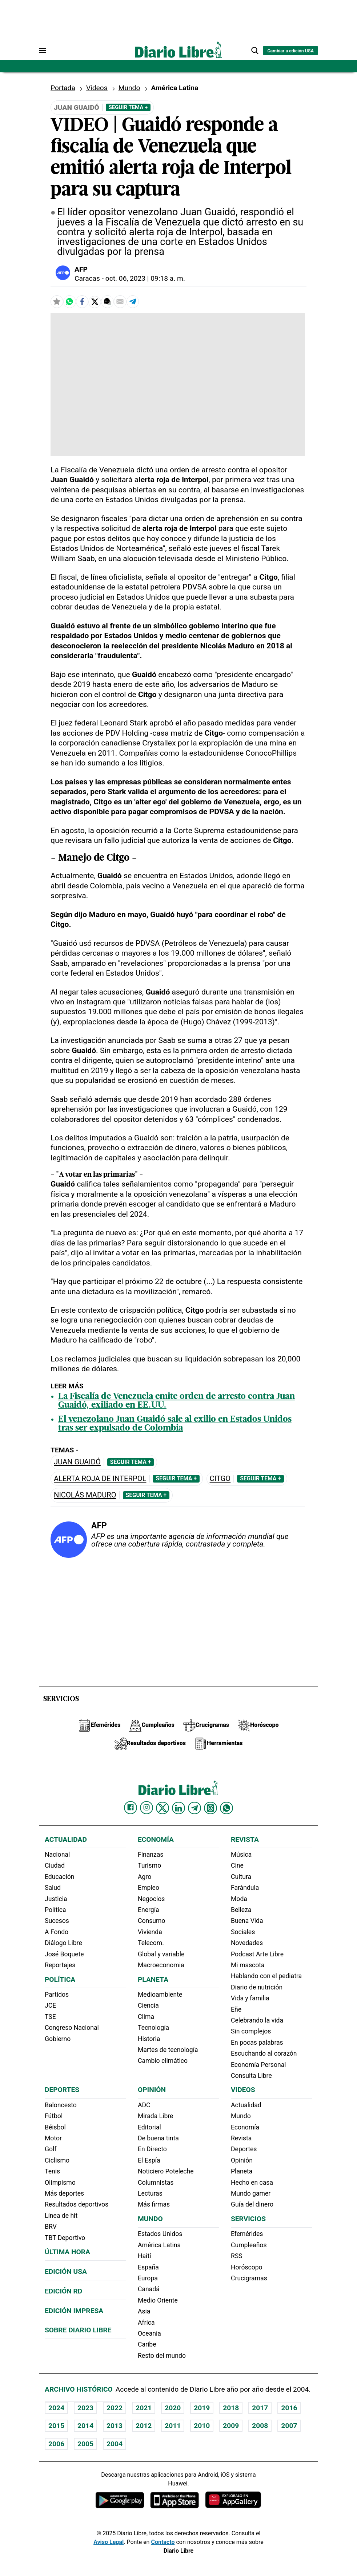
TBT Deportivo (65, 2237)
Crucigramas (249, 2278)
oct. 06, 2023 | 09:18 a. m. (145, 278)
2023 (85, 2408)
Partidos (57, 1994)
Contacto (163, 2542)
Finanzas (150, 1854)
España (148, 2267)
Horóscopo (246, 2267)
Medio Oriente (158, 2300)
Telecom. (151, 1943)
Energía (148, 1909)
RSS (236, 2256)
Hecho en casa (252, 2182)
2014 (85, 2425)
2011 (173, 2425)
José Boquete (64, 1954)
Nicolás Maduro (85, 1495)
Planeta (153, 1979)
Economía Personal (258, 2064)
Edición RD (63, 2291)
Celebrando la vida (257, 2020)
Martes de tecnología (168, 2049)
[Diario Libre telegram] (194, 1808)
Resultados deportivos (76, 2204)
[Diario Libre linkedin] (178, 1808)
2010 (202, 2425)
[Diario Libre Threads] (210, 1808)
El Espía (149, 2160)
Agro (144, 1876)
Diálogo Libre (63, 1943)
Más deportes (64, 2193)
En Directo (152, 2149)
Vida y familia (250, 1998)
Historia (149, 2039)
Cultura (241, 1876)
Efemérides (247, 2233)
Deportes (62, 2089)
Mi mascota (248, 1965)
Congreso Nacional (72, 2027)
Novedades (247, 1943)
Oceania (149, 2333)
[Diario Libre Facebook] (130, 1807)
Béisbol (55, 2127)
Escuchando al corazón (264, 2053)
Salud (53, 1887)
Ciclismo (57, 2160)
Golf (50, 2149)
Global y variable (161, 1954)
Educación (59, 1876)
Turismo (149, 1865)
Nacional (57, 1854)
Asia (144, 2311)
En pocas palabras (257, 2042)
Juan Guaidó (77, 1462)
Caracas (87, 278)
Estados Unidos (160, 2233)
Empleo (148, 1887)
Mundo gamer (250, 2193)
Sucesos (57, 1920)
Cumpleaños (248, 2245)
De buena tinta (158, 2138)
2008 (260, 2425)
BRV (51, 2226)
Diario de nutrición (256, 1987)
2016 (289, 2408)
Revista (245, 1839)
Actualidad (66, 1839)
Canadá (149, 2289)
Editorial (149, 2127)
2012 (144, 2425)
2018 (231, 2408)
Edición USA (66, 2271)
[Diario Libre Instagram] (146, 1807)
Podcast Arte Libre (257, 1954)
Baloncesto (61, 2105)
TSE (50, 2016)
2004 (115, 2444)
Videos (97, 88)
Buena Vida (247, 1920)
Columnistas (155, 2182)
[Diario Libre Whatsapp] (226, 1808)
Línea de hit (61, 2215)
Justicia (56, 1899)
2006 (56, 2444)
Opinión (152, 2089)
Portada (63, 88)
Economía (156, 1839)
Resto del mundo (162, 2355)
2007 (289, 2425)
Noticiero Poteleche (166, 2171)
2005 (85, 2444)
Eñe (236, 2009)
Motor (53, 2138)
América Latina (159, 2245)
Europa (148, 2278)
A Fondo (56, 1932)
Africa (146, 2322)
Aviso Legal (108, 2542)
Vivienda (150, 1932)
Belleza (241, 1909)
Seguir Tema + (128, 107)
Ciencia (148, 2005)
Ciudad (55, 1865)
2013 (115, 2425)
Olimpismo (60, 2182)
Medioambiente (160, 1994)
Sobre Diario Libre (78, 2330)
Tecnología (153, 2027)
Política (55, 1909)
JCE (50, 2005)
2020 (173, 2408)
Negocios (151, 1899)
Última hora (67, 2252)
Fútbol (54, 2116)
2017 (260, 2408)
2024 (56, 2408)
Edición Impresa (74, 2311)
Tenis (52, 2171)
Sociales (243, 1932)
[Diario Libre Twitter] (162, 1808)
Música (241, 1854)
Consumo (151, 1920)
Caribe (147, 2344)
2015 (56, 2425)
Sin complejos (251, 2031)
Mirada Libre (155, 2116)
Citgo (220, 1479)
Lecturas (150, 2193)
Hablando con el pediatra (266, 1976)
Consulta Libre (251, 2075)
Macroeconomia (161, 1965)
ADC (144, 2105)
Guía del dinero (252, 2204)
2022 (115, 2408)
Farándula (245, 1887)
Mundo (129, 88)
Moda (239, 1899)
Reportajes (60, 1965)
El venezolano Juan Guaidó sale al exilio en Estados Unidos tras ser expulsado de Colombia (175, 1424)
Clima (146, 2016)
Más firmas (154, 2204)
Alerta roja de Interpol (100, 1479)
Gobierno (58, 2039)
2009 (231, 2425)
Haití (144, 2256)
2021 (144, 2408)
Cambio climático (163, 2060)
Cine (237, 1865)
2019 (202, 2408)
